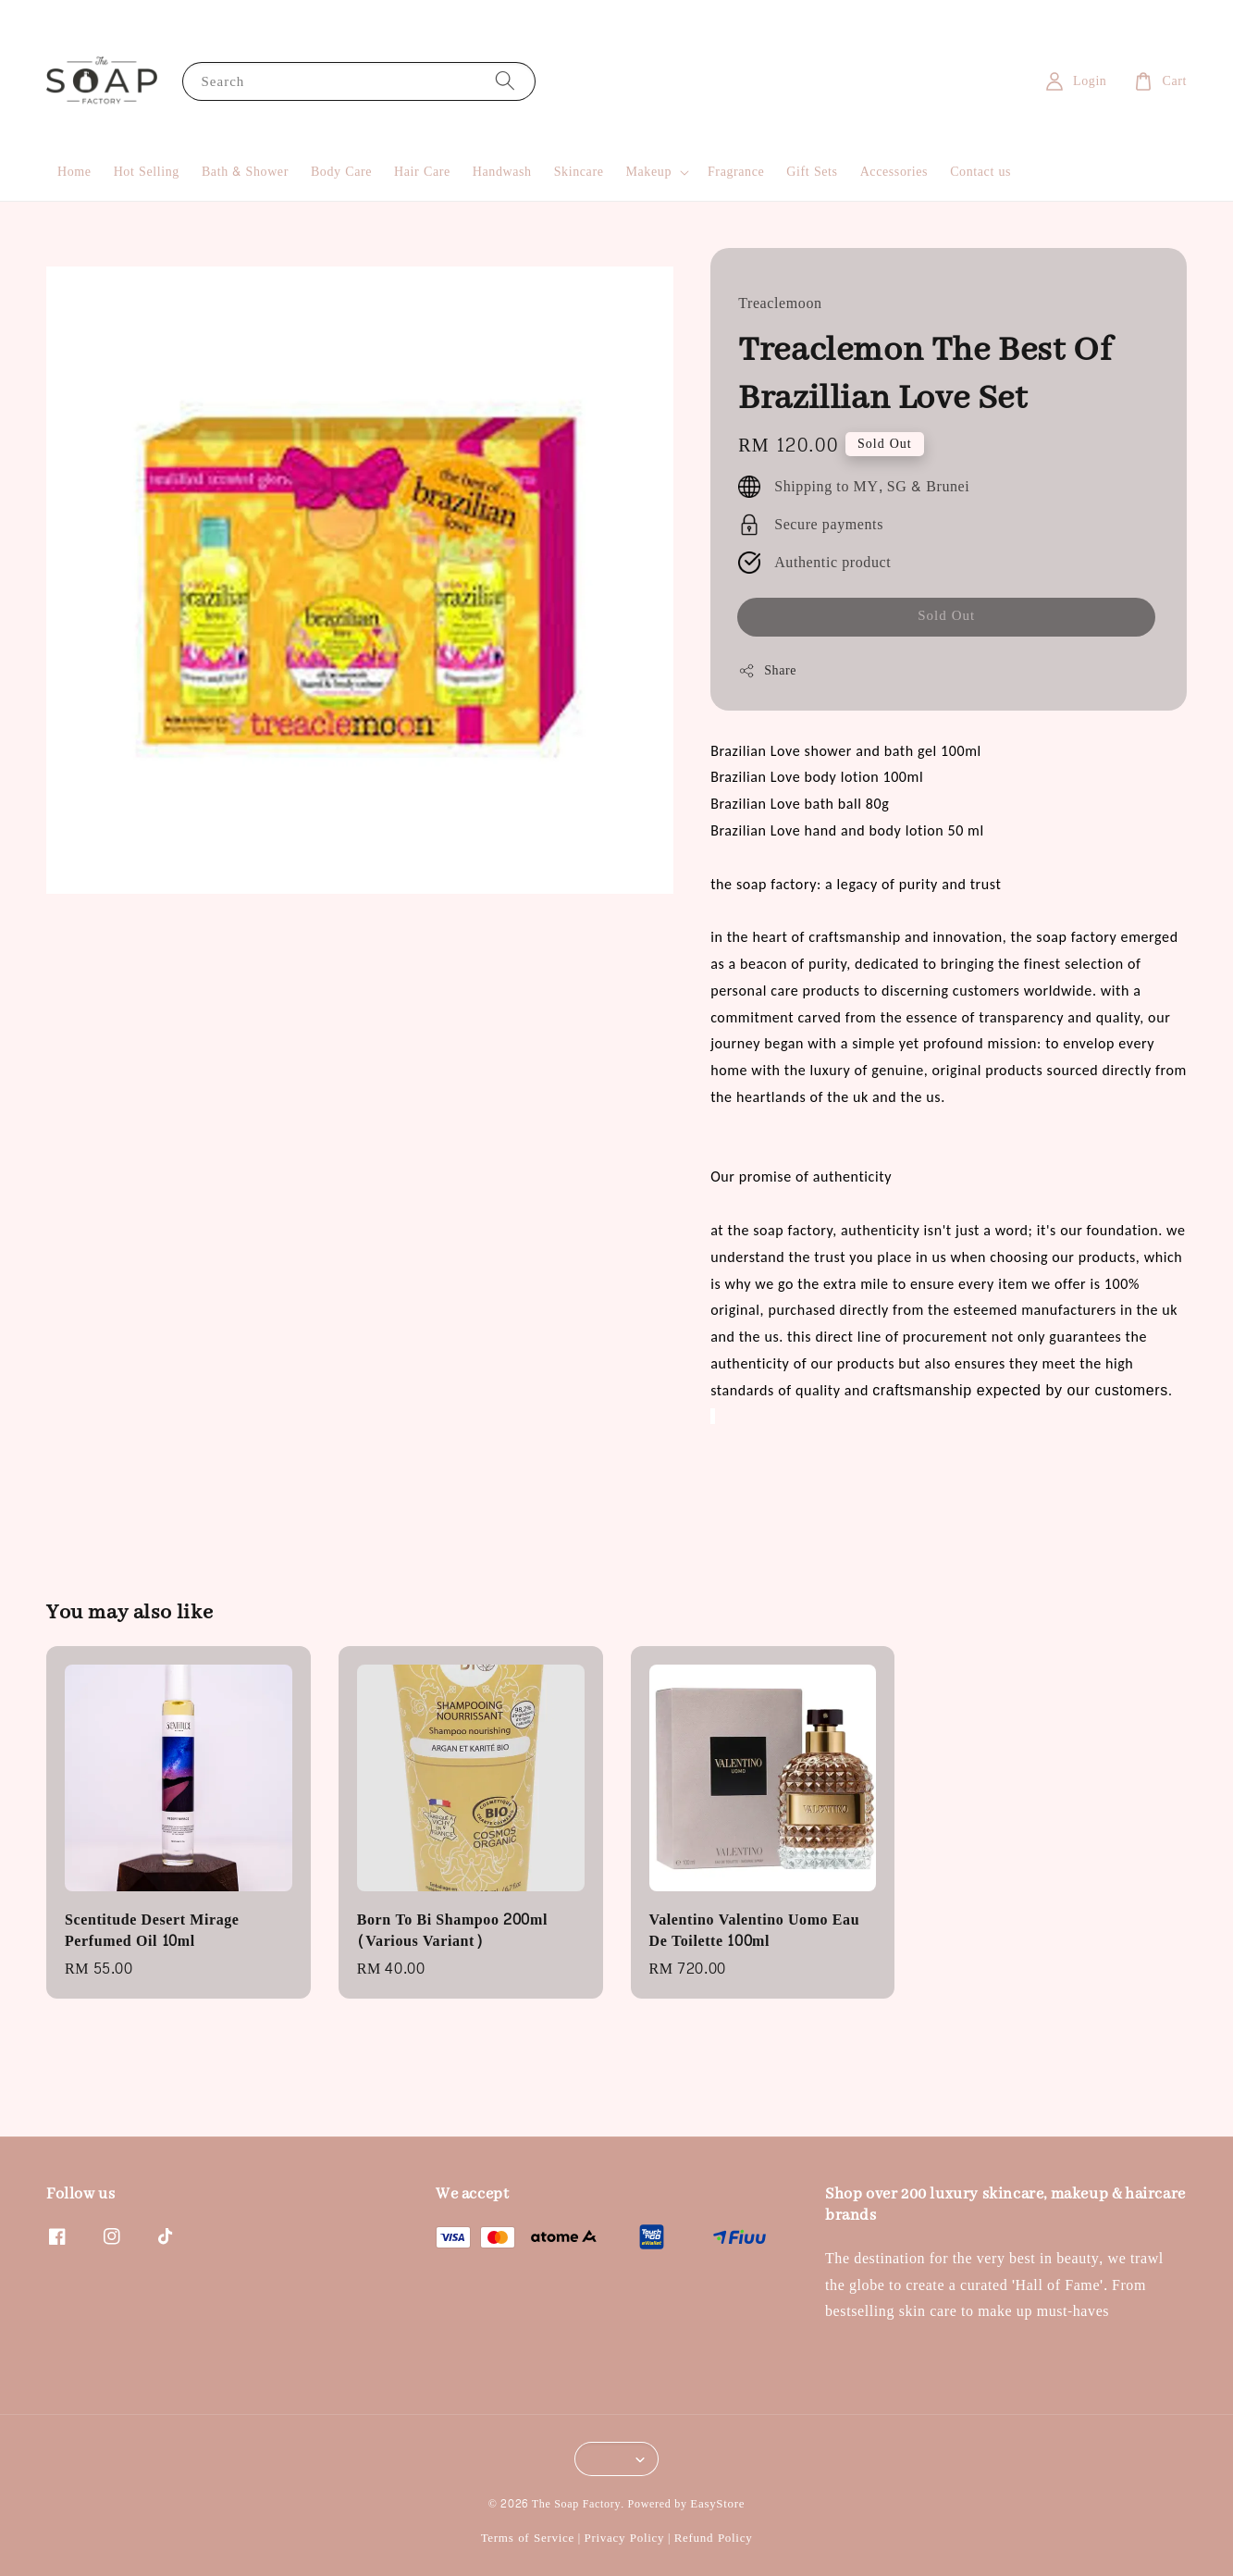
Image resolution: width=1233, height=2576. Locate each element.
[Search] (505, 81)
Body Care (341, 171)
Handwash (502, 171)
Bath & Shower (245, 171)
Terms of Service (527, 2538)
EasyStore (717, 2504)
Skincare (579, 171)
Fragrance (736, 171)
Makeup (649, 172)
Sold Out (946, 615)
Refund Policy (713, 2538)
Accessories (894, 171)
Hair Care (422, 171)
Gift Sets (811, 171)
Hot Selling (146, 171)
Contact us (980, 171)
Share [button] (767, 670)
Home (74, 171)
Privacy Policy (624, 2538)
